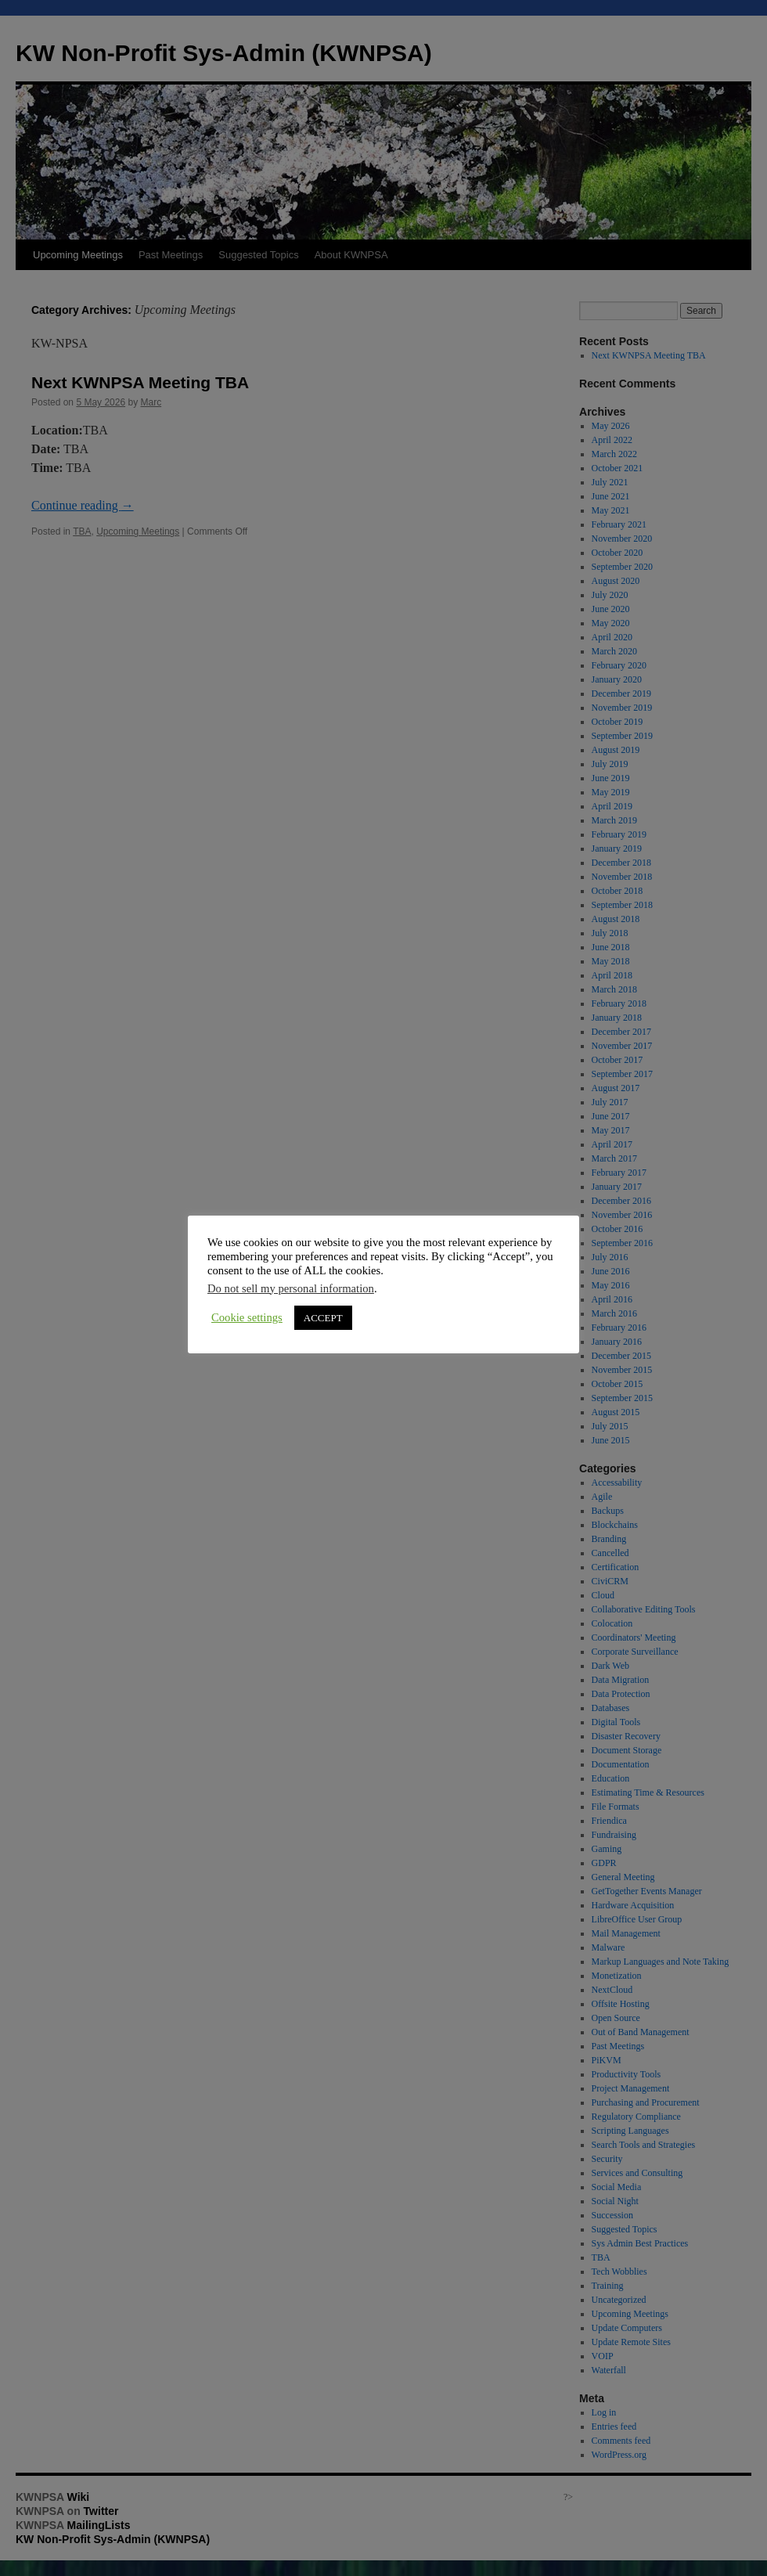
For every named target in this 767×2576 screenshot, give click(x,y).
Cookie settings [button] (247, 1317)
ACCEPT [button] (323, 1318)
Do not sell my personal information (290, 1288)
